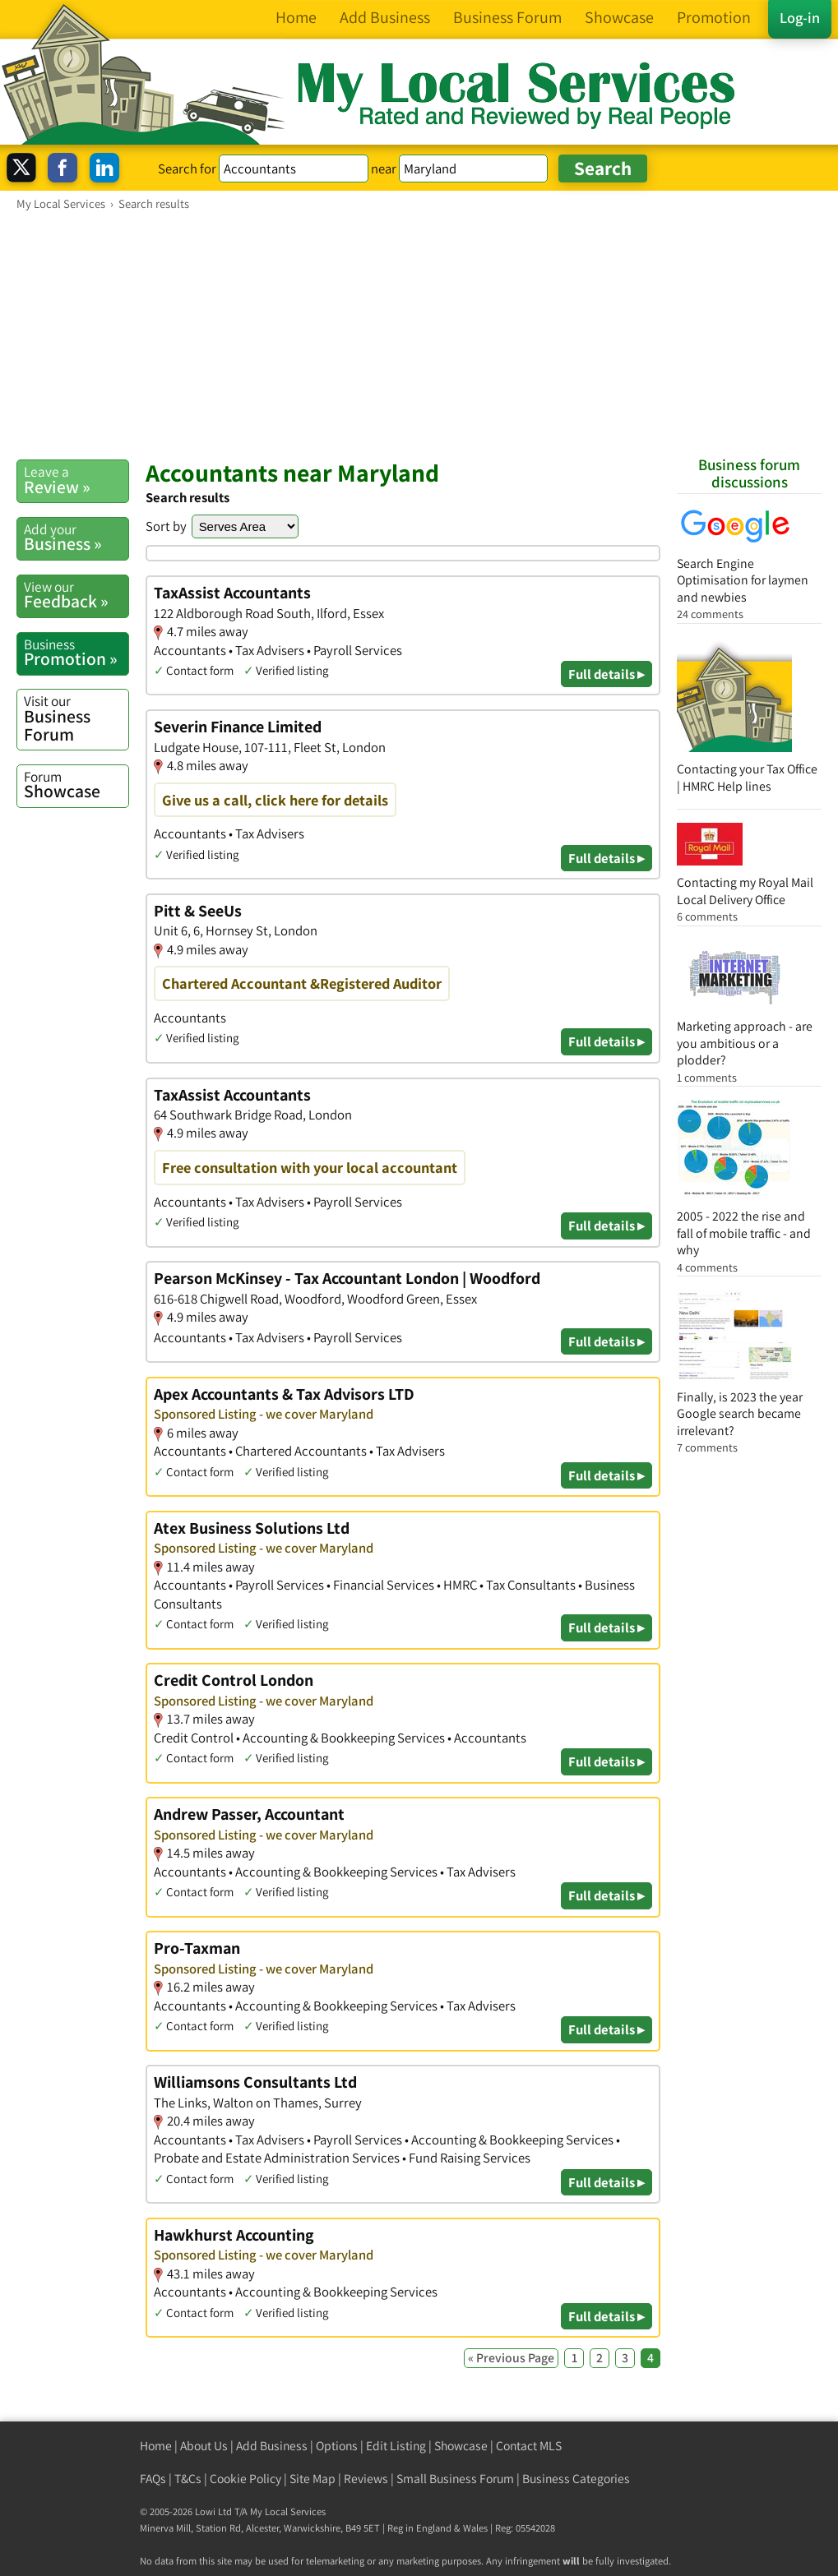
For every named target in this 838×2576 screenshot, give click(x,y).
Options (337, 2446)
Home (156, 2446)
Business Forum (76, 718)
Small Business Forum (455, 2478)
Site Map (312, 2478)
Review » (76, 480)
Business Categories (576, 2478)
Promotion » (76, 653)
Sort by (166, 526)
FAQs (153, 2478)
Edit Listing (396, 2446)
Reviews (366, 2478)
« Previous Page (511, 2357)
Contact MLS (529, 2446)
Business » (76, 537)
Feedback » (76, 595)
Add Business (272, 2446)
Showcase (76, 785)
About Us (204, 2446)
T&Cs (187, 2478)
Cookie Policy (245, 2478)
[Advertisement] (419, 334)
